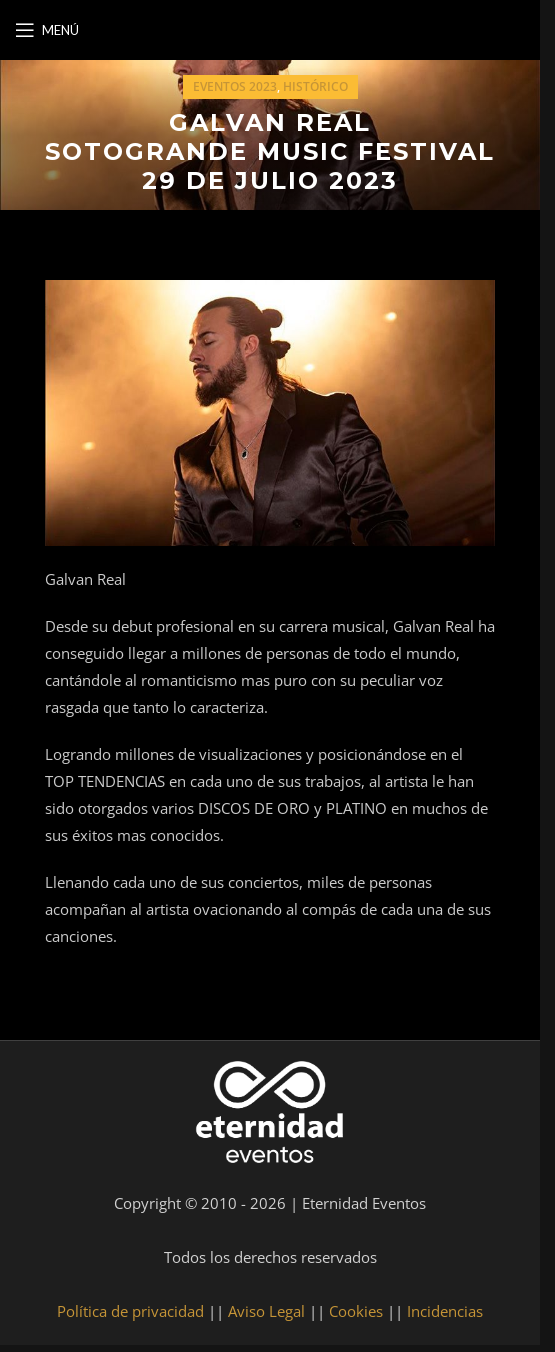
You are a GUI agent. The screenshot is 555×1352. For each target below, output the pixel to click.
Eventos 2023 (235, 86)
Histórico (315, 86)
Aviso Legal (266, 1311)
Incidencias (445, 1311)
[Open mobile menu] (47, 30)
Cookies (356, 1311)
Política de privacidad (130, 1311)
